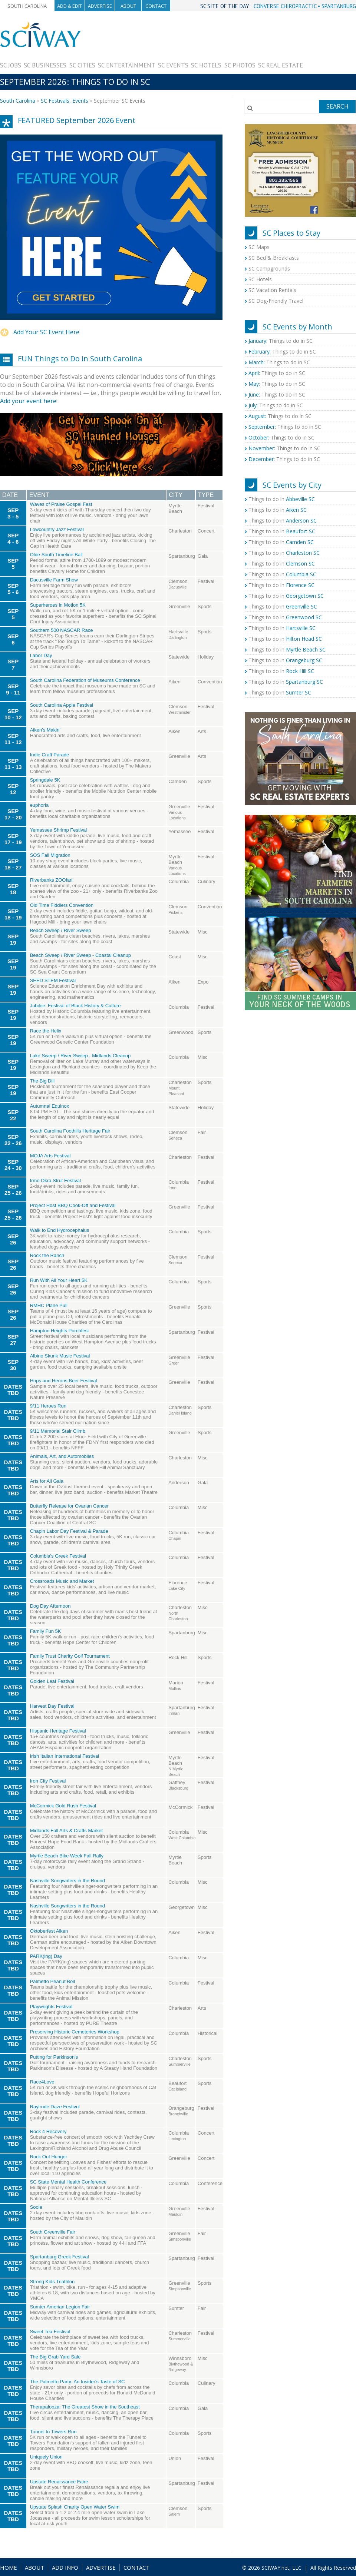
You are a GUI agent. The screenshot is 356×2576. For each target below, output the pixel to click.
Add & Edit (69, 6)
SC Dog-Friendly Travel (275, 300)
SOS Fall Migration (50, 855)
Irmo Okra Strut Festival (55, 1180)
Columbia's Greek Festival (58, 1556)
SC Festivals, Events (64, 100)
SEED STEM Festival (53, 980)
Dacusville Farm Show (54, 580)
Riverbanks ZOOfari (51, 880)
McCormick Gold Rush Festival (63, 1805)
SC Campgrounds (269, 268)
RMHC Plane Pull (48, 1305)
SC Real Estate (280, 65)
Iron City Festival (48, 1781)
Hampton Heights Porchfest (59, 1330)
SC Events (173, 65)
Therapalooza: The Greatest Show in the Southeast (85, 2407)
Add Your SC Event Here (46, 332)
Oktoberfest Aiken (49, 1931)
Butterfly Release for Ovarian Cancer (69, 1506)
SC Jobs (10, 65)
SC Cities (82, 65)
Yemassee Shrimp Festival (58, 830)
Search (337, 106)
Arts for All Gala (46, 1481)
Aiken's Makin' (45, 730)
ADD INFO (65, 2567)
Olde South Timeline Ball (56, 554)
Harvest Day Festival (52, 1706)
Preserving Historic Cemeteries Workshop (74, 2032)
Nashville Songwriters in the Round (67, 1880)
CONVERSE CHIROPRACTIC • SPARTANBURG (305, 6)
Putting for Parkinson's (54, 2057)
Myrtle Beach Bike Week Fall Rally (66, 1856)
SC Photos (240, 65)
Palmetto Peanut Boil (52, 1981)
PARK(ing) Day (46, 1956)
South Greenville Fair (52, 2232)
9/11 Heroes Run (48, 1406)
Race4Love (42, 2082)
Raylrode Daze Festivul (55, 2106)
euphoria (39, 805)
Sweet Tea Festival (50, 2331)
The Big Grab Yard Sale (55, 2357)
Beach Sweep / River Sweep (60, 930)
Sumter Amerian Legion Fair (60, 2307)
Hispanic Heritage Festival (58, 1731)
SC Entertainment (126, 65)
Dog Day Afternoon (50, 1606)
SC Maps (259, 247)
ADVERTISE (101, 2567)
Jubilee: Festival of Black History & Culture (75, 1005)
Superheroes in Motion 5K (58, 605)
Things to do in (281, 499)
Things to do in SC (280, 340)
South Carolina (27, 6)
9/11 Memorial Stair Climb (58, 1431)
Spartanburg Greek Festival (59, 2257)
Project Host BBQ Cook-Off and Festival (73, 1205)
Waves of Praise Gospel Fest (61, 504)
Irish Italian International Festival (64, 1756)
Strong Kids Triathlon (52, 2281)
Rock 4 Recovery (48, 2131)
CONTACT (136, 2567)
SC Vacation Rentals (272, 290)
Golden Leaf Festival (52, 1681)
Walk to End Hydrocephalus (59, 1230)
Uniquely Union (46, 2457)
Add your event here (28, 401)
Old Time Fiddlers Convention (61, 905)
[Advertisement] (329, 44)
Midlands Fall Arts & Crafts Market (66, 1830)
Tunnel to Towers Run (53, 2431)
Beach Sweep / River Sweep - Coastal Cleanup (80, 955)
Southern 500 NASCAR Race (61, 630)
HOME (8, 2567)
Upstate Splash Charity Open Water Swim (75, 2507)
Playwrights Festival (51, 2006)
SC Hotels (206, 65)
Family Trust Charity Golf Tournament (70, 1656)
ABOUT (34, 2567)
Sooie (36, 2207)
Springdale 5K (45, 780)
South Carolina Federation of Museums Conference (85, 680)
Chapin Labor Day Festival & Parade (69, 1531)
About (128, 6)
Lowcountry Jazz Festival (57, 529)
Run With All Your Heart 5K (59, 1280)
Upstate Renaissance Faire (59, 2481)
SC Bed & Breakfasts (273, 257)
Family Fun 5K (45, 1631)
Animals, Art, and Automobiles (62, 1456)
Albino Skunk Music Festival (60, 1356)
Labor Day (41, 655)
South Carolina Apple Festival (61, 705)
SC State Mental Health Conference (68, 2182)
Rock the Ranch (47, 1255)
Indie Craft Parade (49, 754)
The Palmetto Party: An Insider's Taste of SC (77, 2381)
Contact (156, 6)
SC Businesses (45, 65)
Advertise (100, 6)
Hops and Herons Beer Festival (63, 1380)
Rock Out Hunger (48, 2156)
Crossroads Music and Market (62, 1581)
